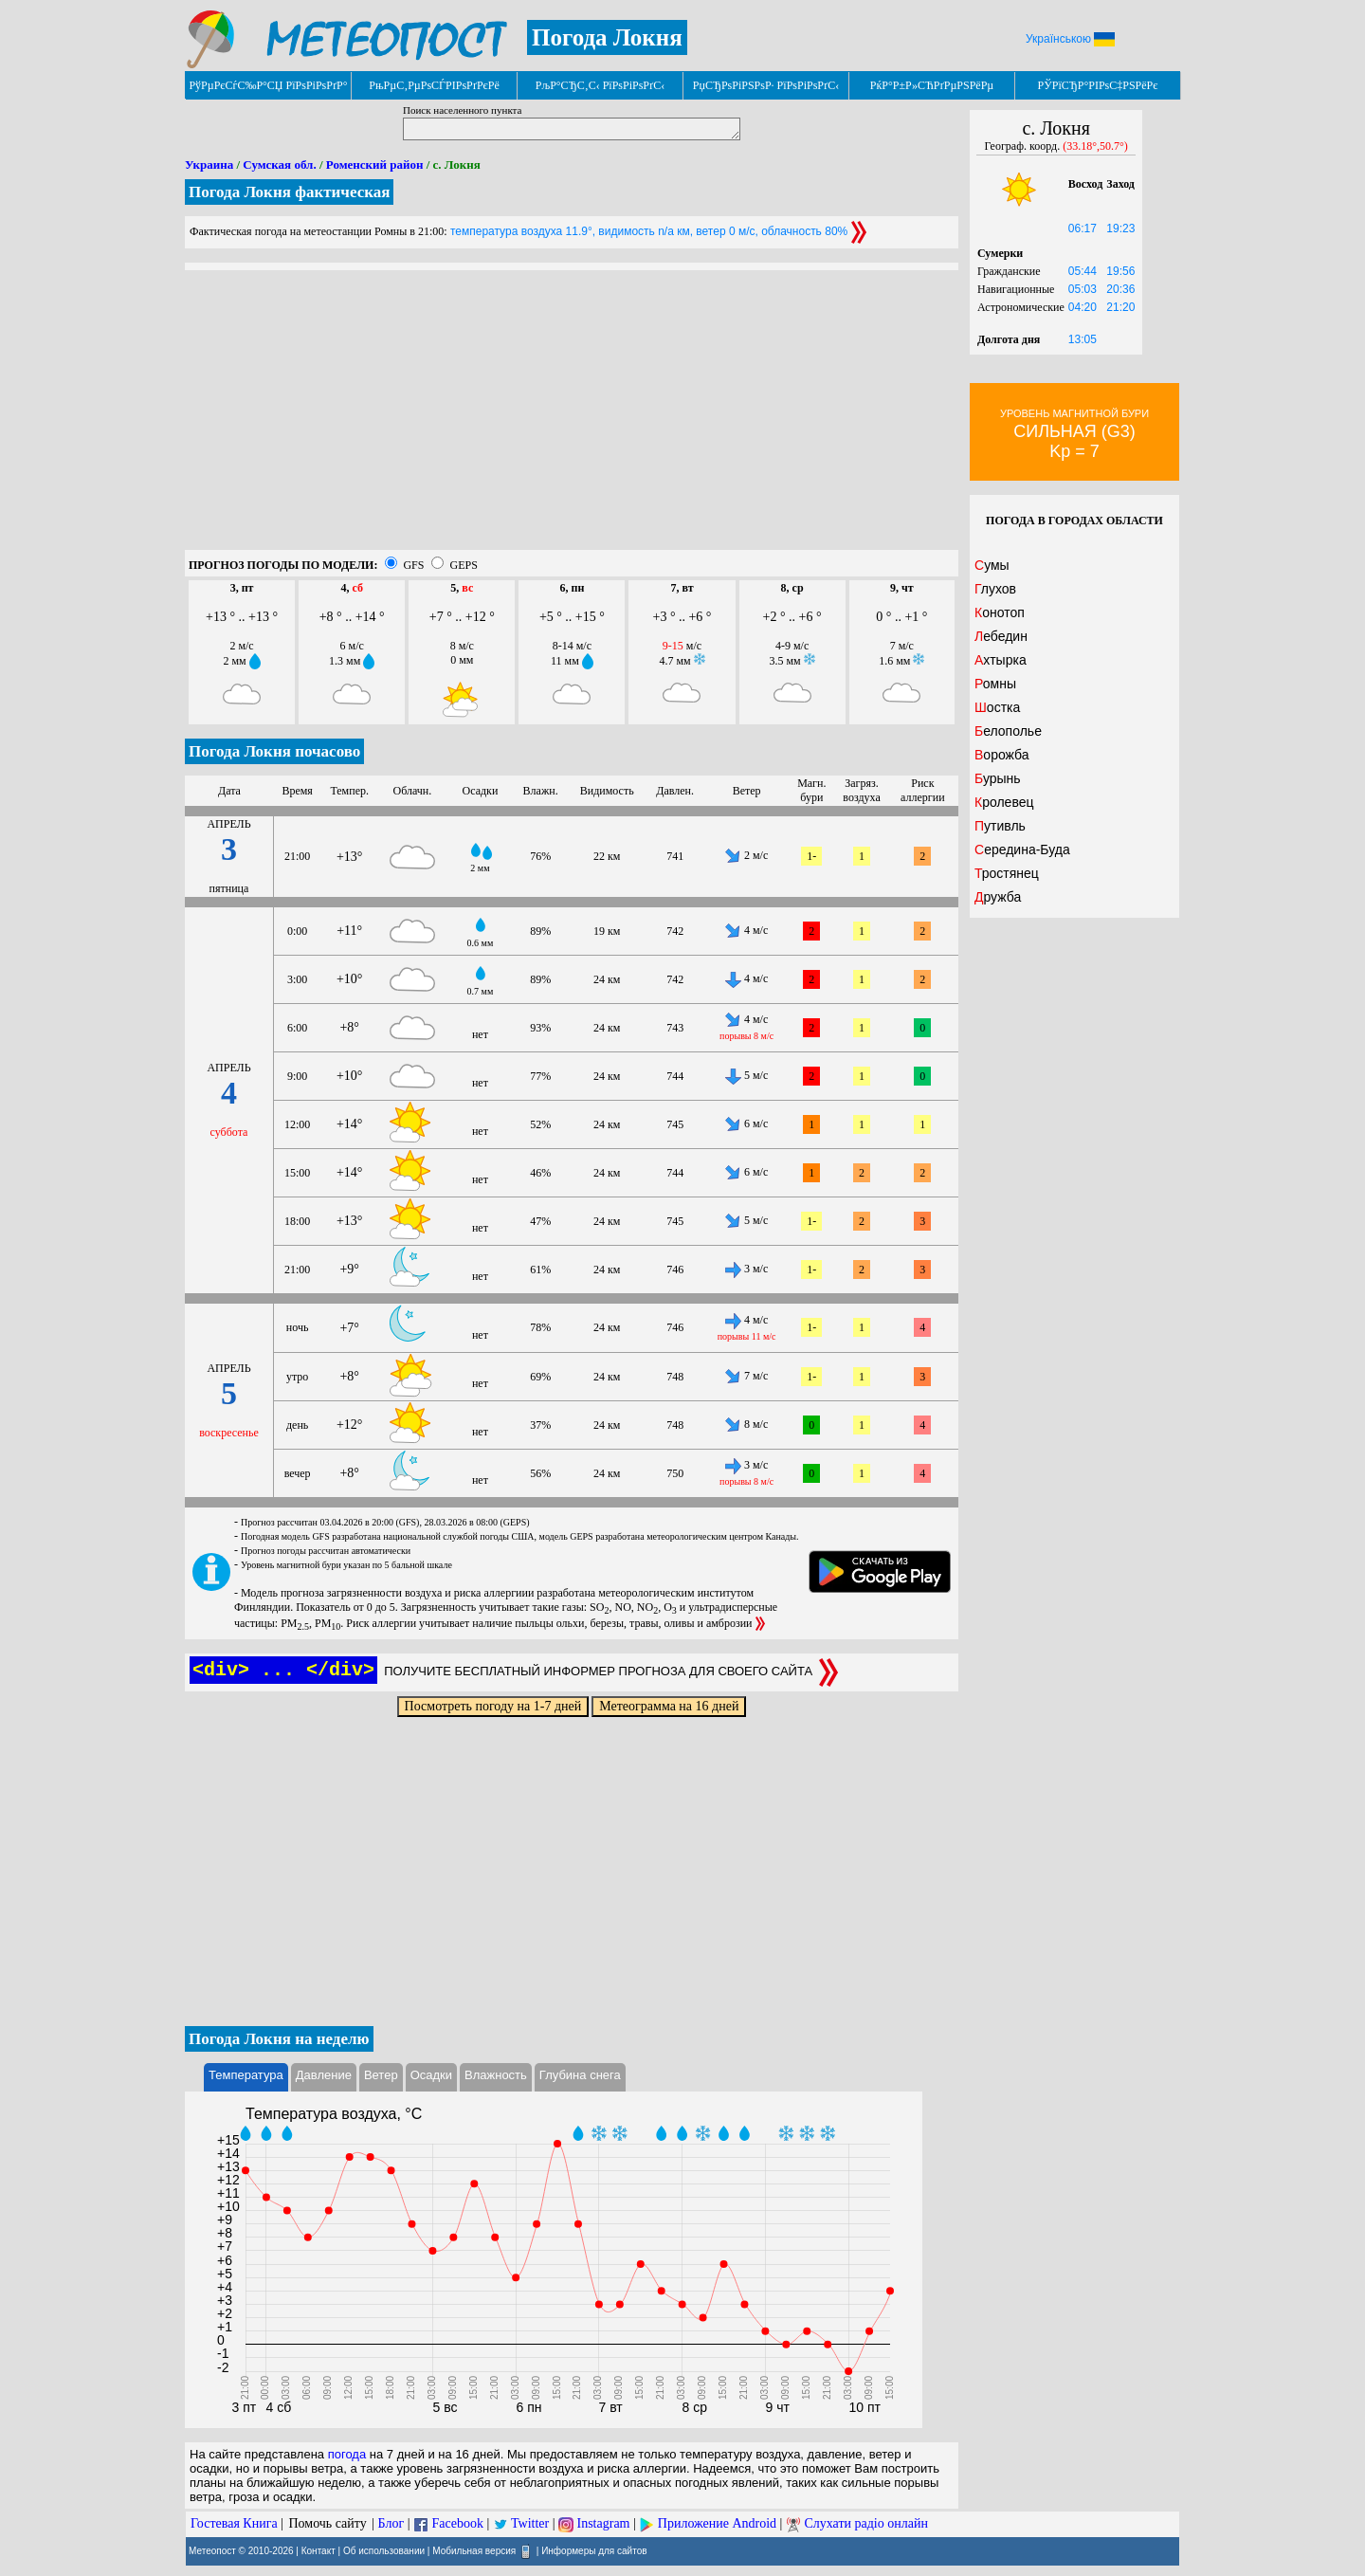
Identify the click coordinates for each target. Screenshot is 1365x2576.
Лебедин (1001, 636)
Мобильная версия (474, 2550)
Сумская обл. (279, 164)
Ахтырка (1000, 659)
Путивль (1000, 825)
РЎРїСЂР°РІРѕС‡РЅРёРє (1098, 85)
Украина (209, 164)
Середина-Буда (1022, 849)
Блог (391, 2523)
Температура (246, 2075)
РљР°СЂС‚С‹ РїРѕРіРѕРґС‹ (600, 85)
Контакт (318, 2550)
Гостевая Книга (234, 2523)
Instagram (603, 2523)
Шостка (997, 707)
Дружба (997, 896)
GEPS (463, 565)
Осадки (431, 2075)
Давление (324, 2075)
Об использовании (384, 2550)
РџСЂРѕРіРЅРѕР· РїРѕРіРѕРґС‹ (766, 85)
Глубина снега (580, 2075)
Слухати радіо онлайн (866, 2523)
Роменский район (375, 164)
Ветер (381, 2075)
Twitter (530, 2523)
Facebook (456, 2523)
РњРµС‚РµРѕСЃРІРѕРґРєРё (434, 85)
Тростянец (1006, 873)
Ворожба (1001, 754)
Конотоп (999, 612)
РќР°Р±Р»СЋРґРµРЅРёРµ (932, 85)
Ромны (995, 683)
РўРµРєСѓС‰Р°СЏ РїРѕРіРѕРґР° (268, 85)
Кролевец (1003, 802)
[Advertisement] (571, 417)
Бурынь (997, 778)
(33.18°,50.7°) (1095, 146)
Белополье (1008, 731)
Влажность (495, 2075)
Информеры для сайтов (593, 2550)
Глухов (995, 588)
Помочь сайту (327, 2523)
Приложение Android (717, 2523)
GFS (413, 565)
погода (347, 2454)
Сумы (992, 565)
